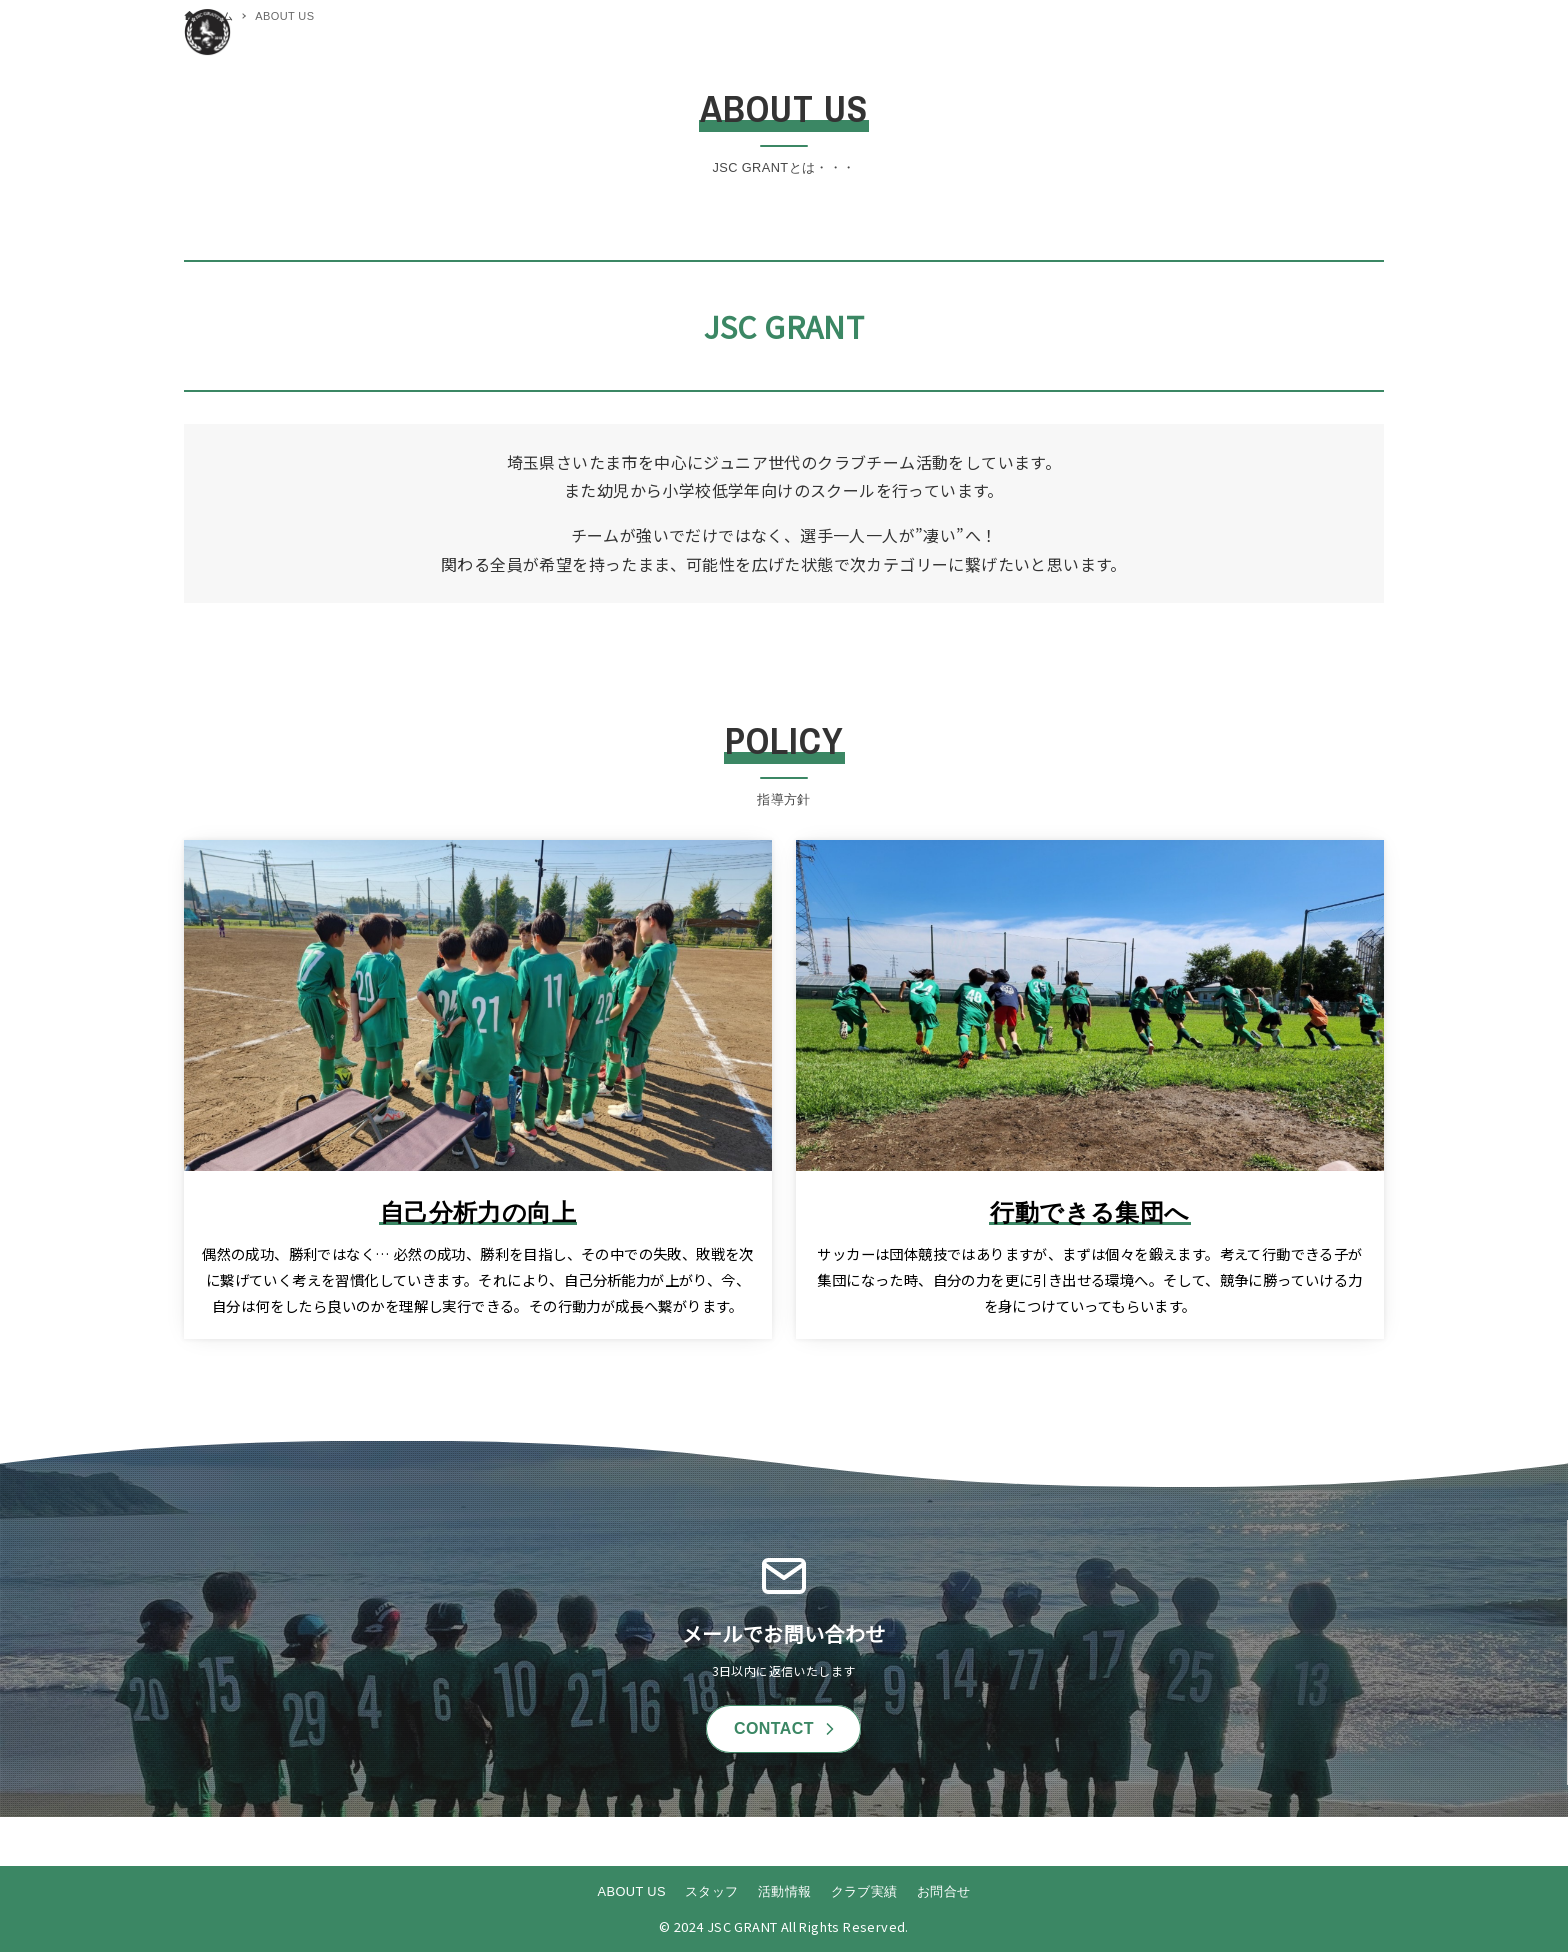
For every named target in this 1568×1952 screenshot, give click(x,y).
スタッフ (712, 1891)
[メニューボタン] (1324, 32)
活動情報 (785, 1891)
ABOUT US (632, 1891)
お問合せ (944, 1891)
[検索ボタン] (1364, 32)
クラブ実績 (864, 1891)
